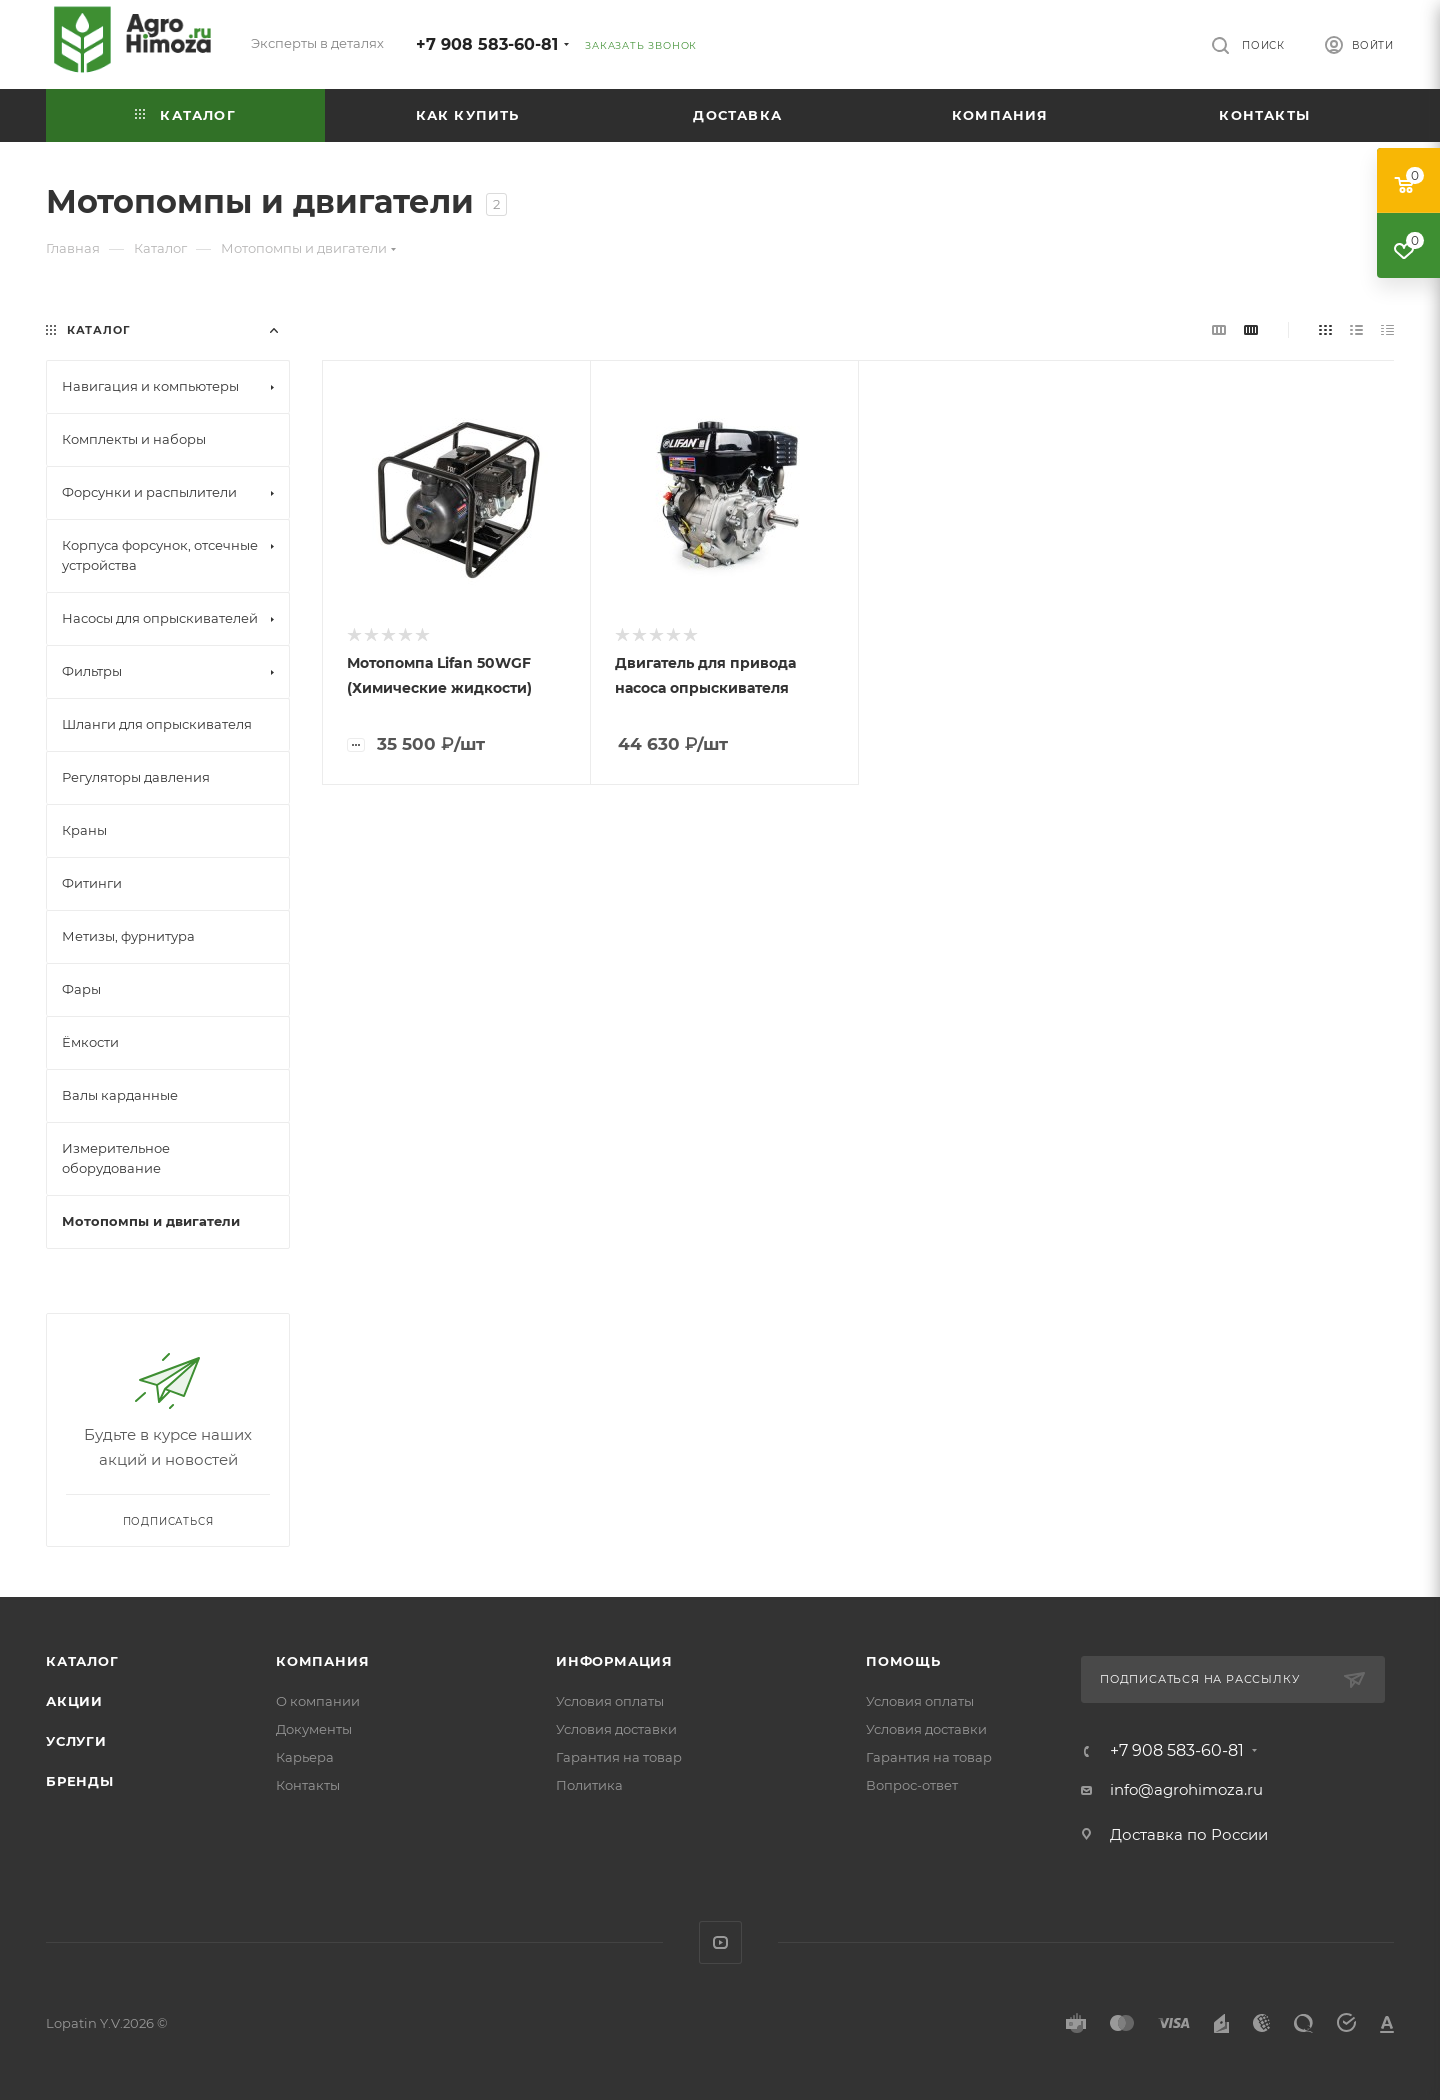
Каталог (82, 1661)
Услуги (76, 1741)
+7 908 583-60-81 (487, 44)
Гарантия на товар (619, 1757)
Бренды (80, 1781)
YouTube (720, 1942)
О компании (318, 1701)
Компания (322, 1661)
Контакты (308, 1785)
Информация (614, 1661)
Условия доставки (616, 1729)
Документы (314, 1729)
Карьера (305, 1757)
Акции (74, 1701)
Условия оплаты (610, 1701)
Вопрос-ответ (912, 1785)
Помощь (903, 1661)
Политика (589, 1785)
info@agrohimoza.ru (1186, 1789)
